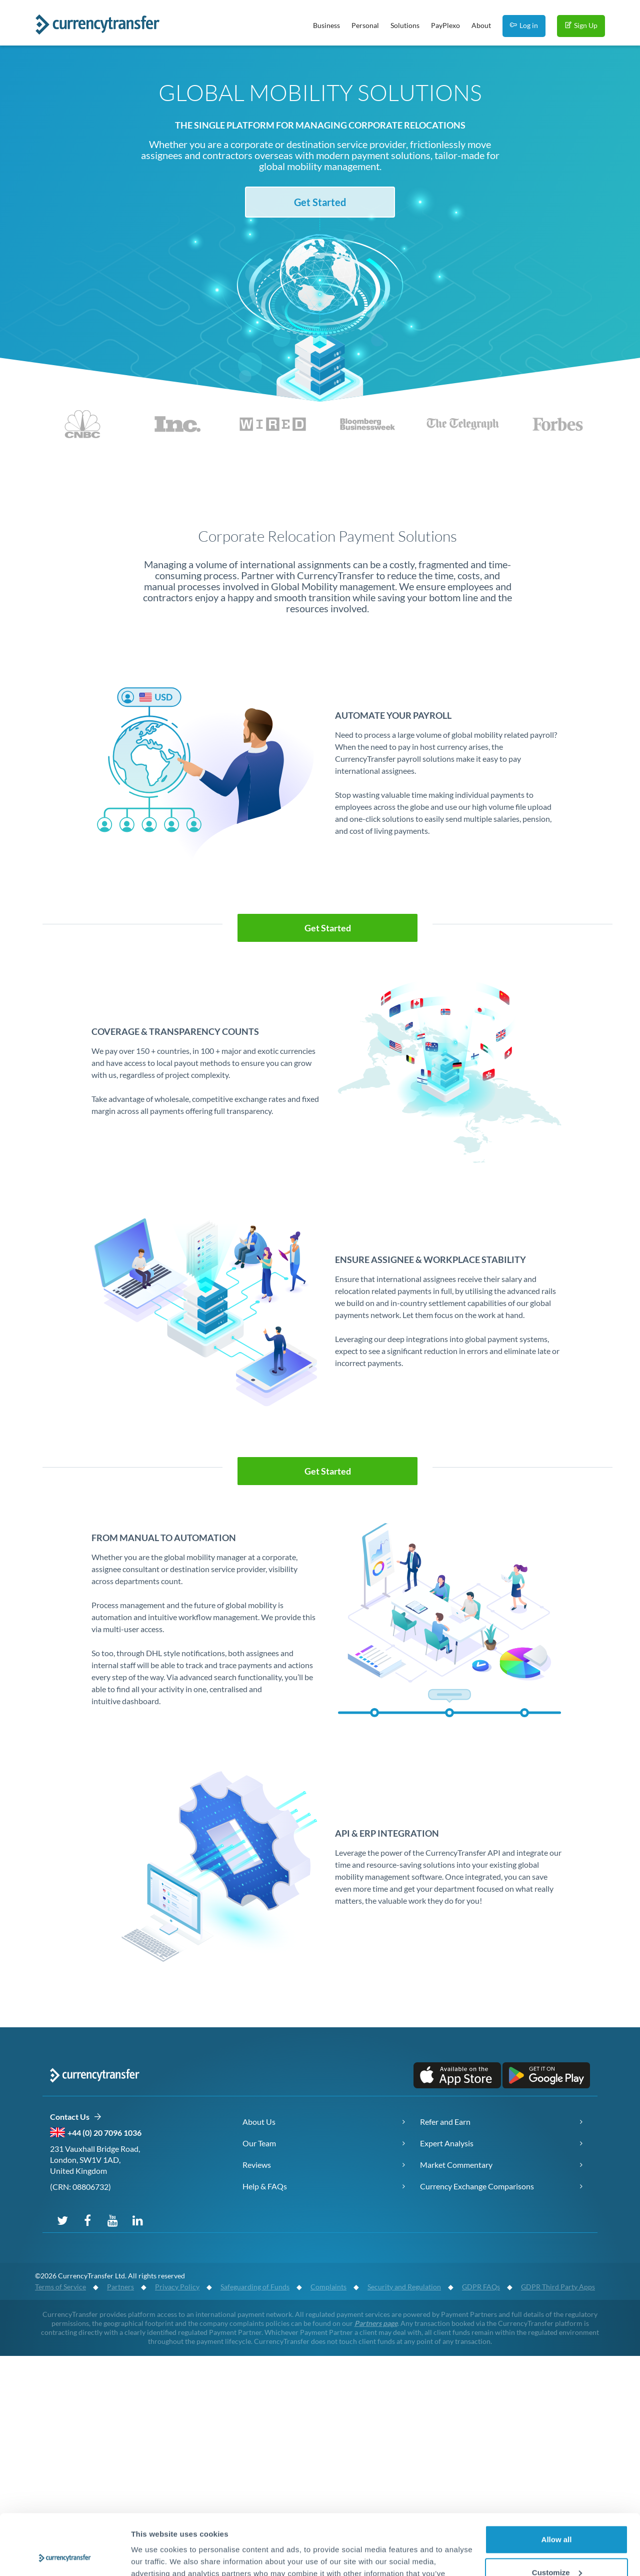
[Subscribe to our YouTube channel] (112, 2219)
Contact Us (76, 2117)
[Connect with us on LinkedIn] (137, 2219)
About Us (259, 2121)
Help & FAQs (264, 2186)
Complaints (328, 2286)
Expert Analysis (447, 2143)
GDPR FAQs (481, 2286)
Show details (154, 2556)
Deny (557, 2548)
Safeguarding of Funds (255, 2286)
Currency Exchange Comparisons (477, 2186)
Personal (365, 25)
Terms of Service (60, 2286)
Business (326, 25)
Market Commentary (456, 2164)
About (481, 25)
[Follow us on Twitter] (62, 2219)
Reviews (256, 2164)
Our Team (259, 2143)
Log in (524, 25)
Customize (557, 2515)
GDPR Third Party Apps (558, 2286)
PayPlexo (445, 25)
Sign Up (581, 25)
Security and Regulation (404, 2286)
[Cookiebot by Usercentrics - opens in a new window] (64, 2556)
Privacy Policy (177, 2286)
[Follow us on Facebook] (87, 2219)
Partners (120, 2286)
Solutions (405, 25)
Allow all (557, 2482)
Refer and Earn (445, 2121)
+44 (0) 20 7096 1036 (105, 2132)
